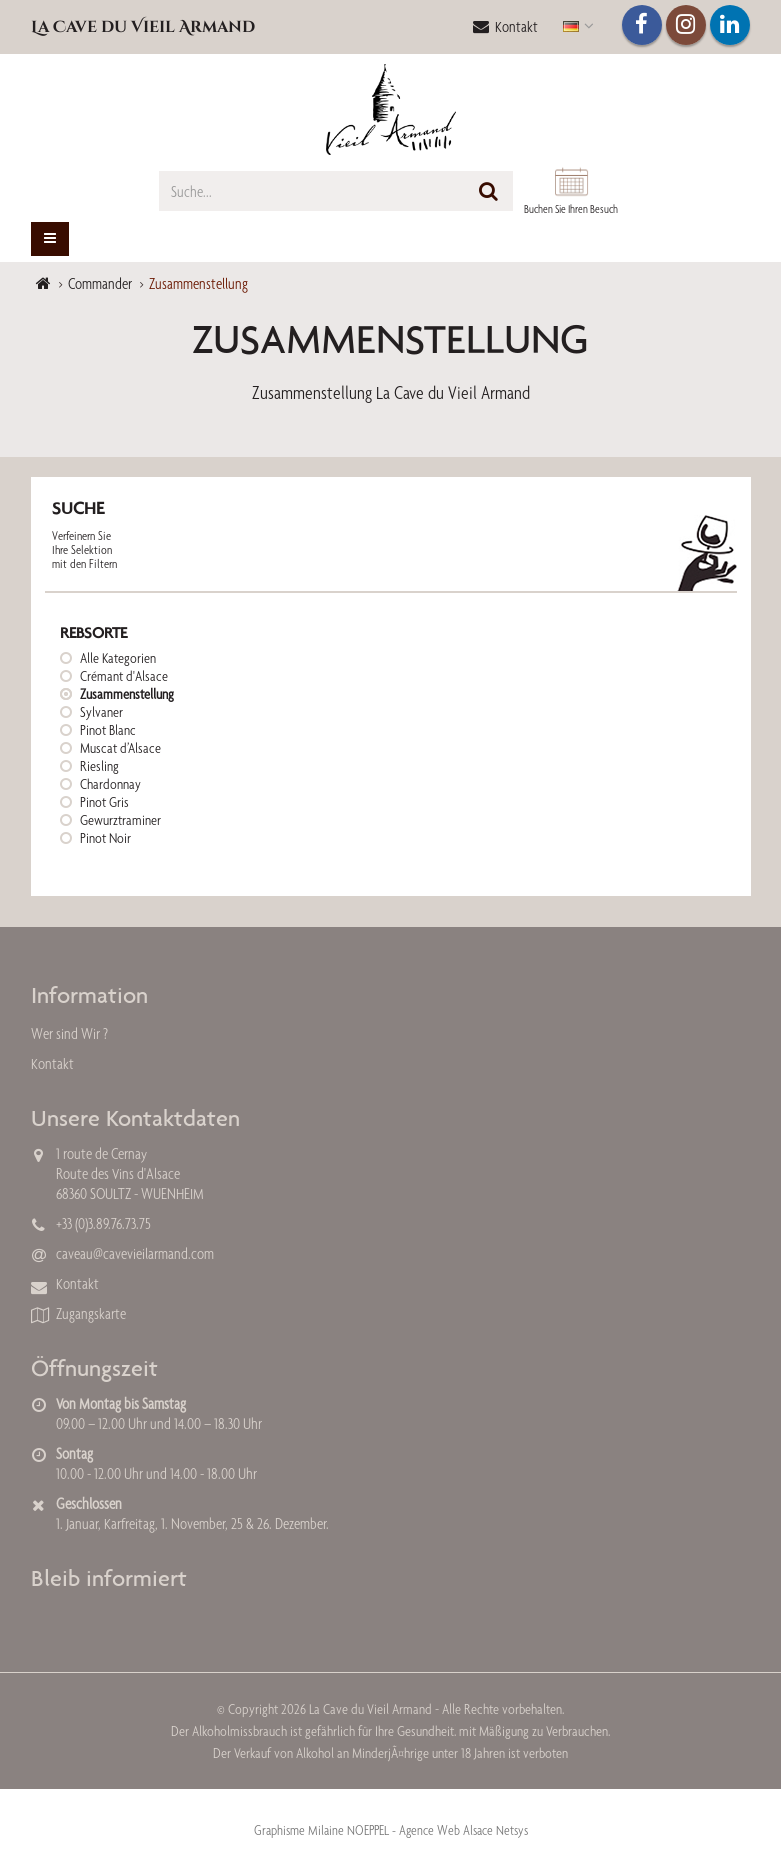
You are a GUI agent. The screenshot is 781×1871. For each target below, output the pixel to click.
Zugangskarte (91, 1313)
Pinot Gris (104, 802)
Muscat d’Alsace (120, 748)
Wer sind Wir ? (69, 1033)
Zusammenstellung (127, 694)
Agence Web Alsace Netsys (463, 1830)
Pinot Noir (105, 838)
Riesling (99, 766)
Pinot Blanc (108, 730)
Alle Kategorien (118, 658)
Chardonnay (110, 784)
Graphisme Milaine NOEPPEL (321, 1830)
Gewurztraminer (120, 820)
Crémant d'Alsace (124, 676)
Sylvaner (101, 712)
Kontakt (505, 26)
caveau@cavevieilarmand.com (135, 1253)
